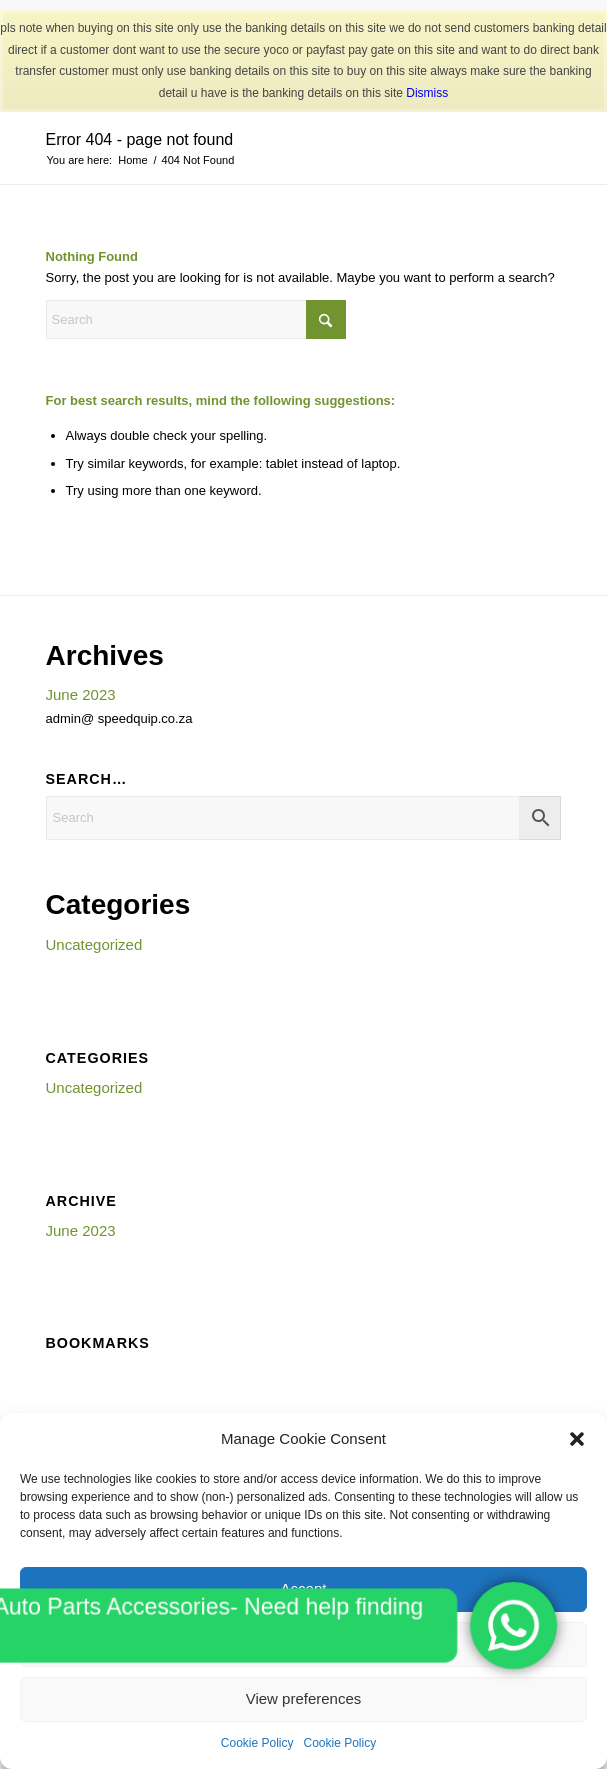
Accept (304, 1588)
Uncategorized (94, 944)
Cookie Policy (257, 1743)
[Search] (196, 319)
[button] (577, 1439)
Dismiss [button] (427, 93)
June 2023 (81, 694)
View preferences (304, 1698)
